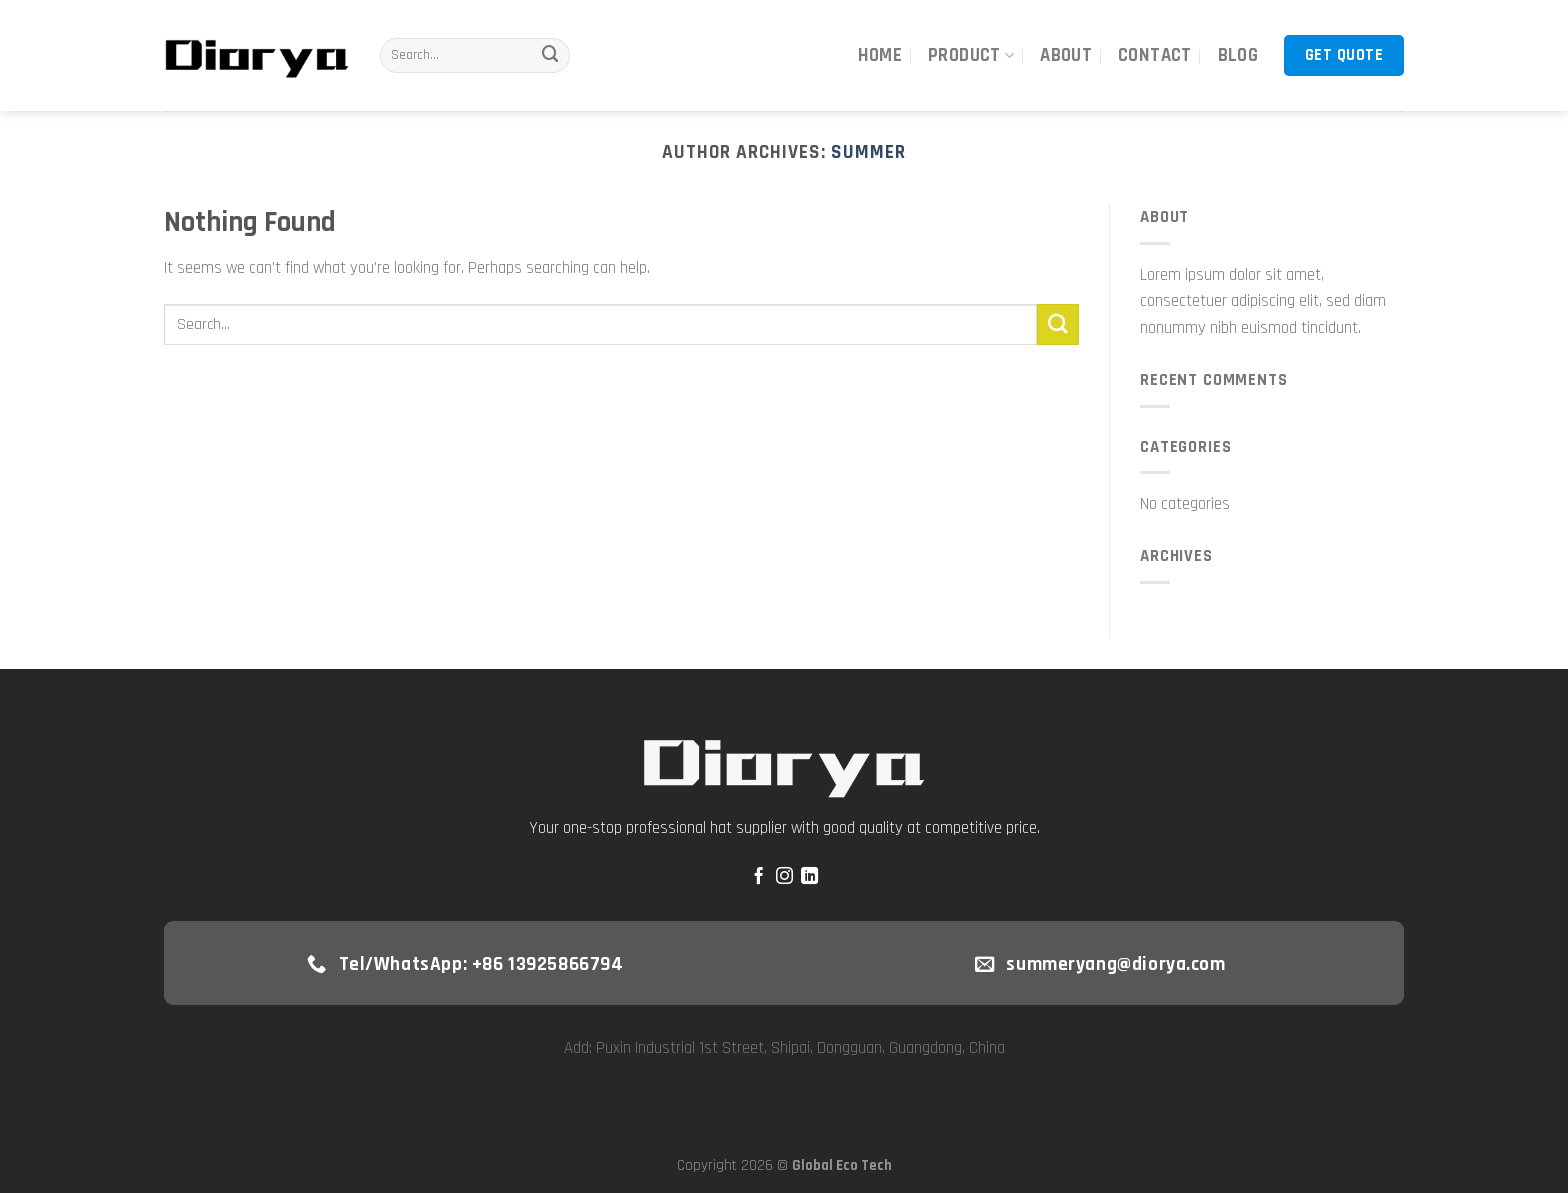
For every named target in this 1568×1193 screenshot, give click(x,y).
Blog (1238, 55)
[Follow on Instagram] (783, 877)
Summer (868, 152)
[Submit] (550, 55)
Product (971, 55)
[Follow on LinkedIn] (809, 877)
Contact (1155, 55)
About (1066, 55)
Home (880, 55)
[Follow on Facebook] (758, 877)
